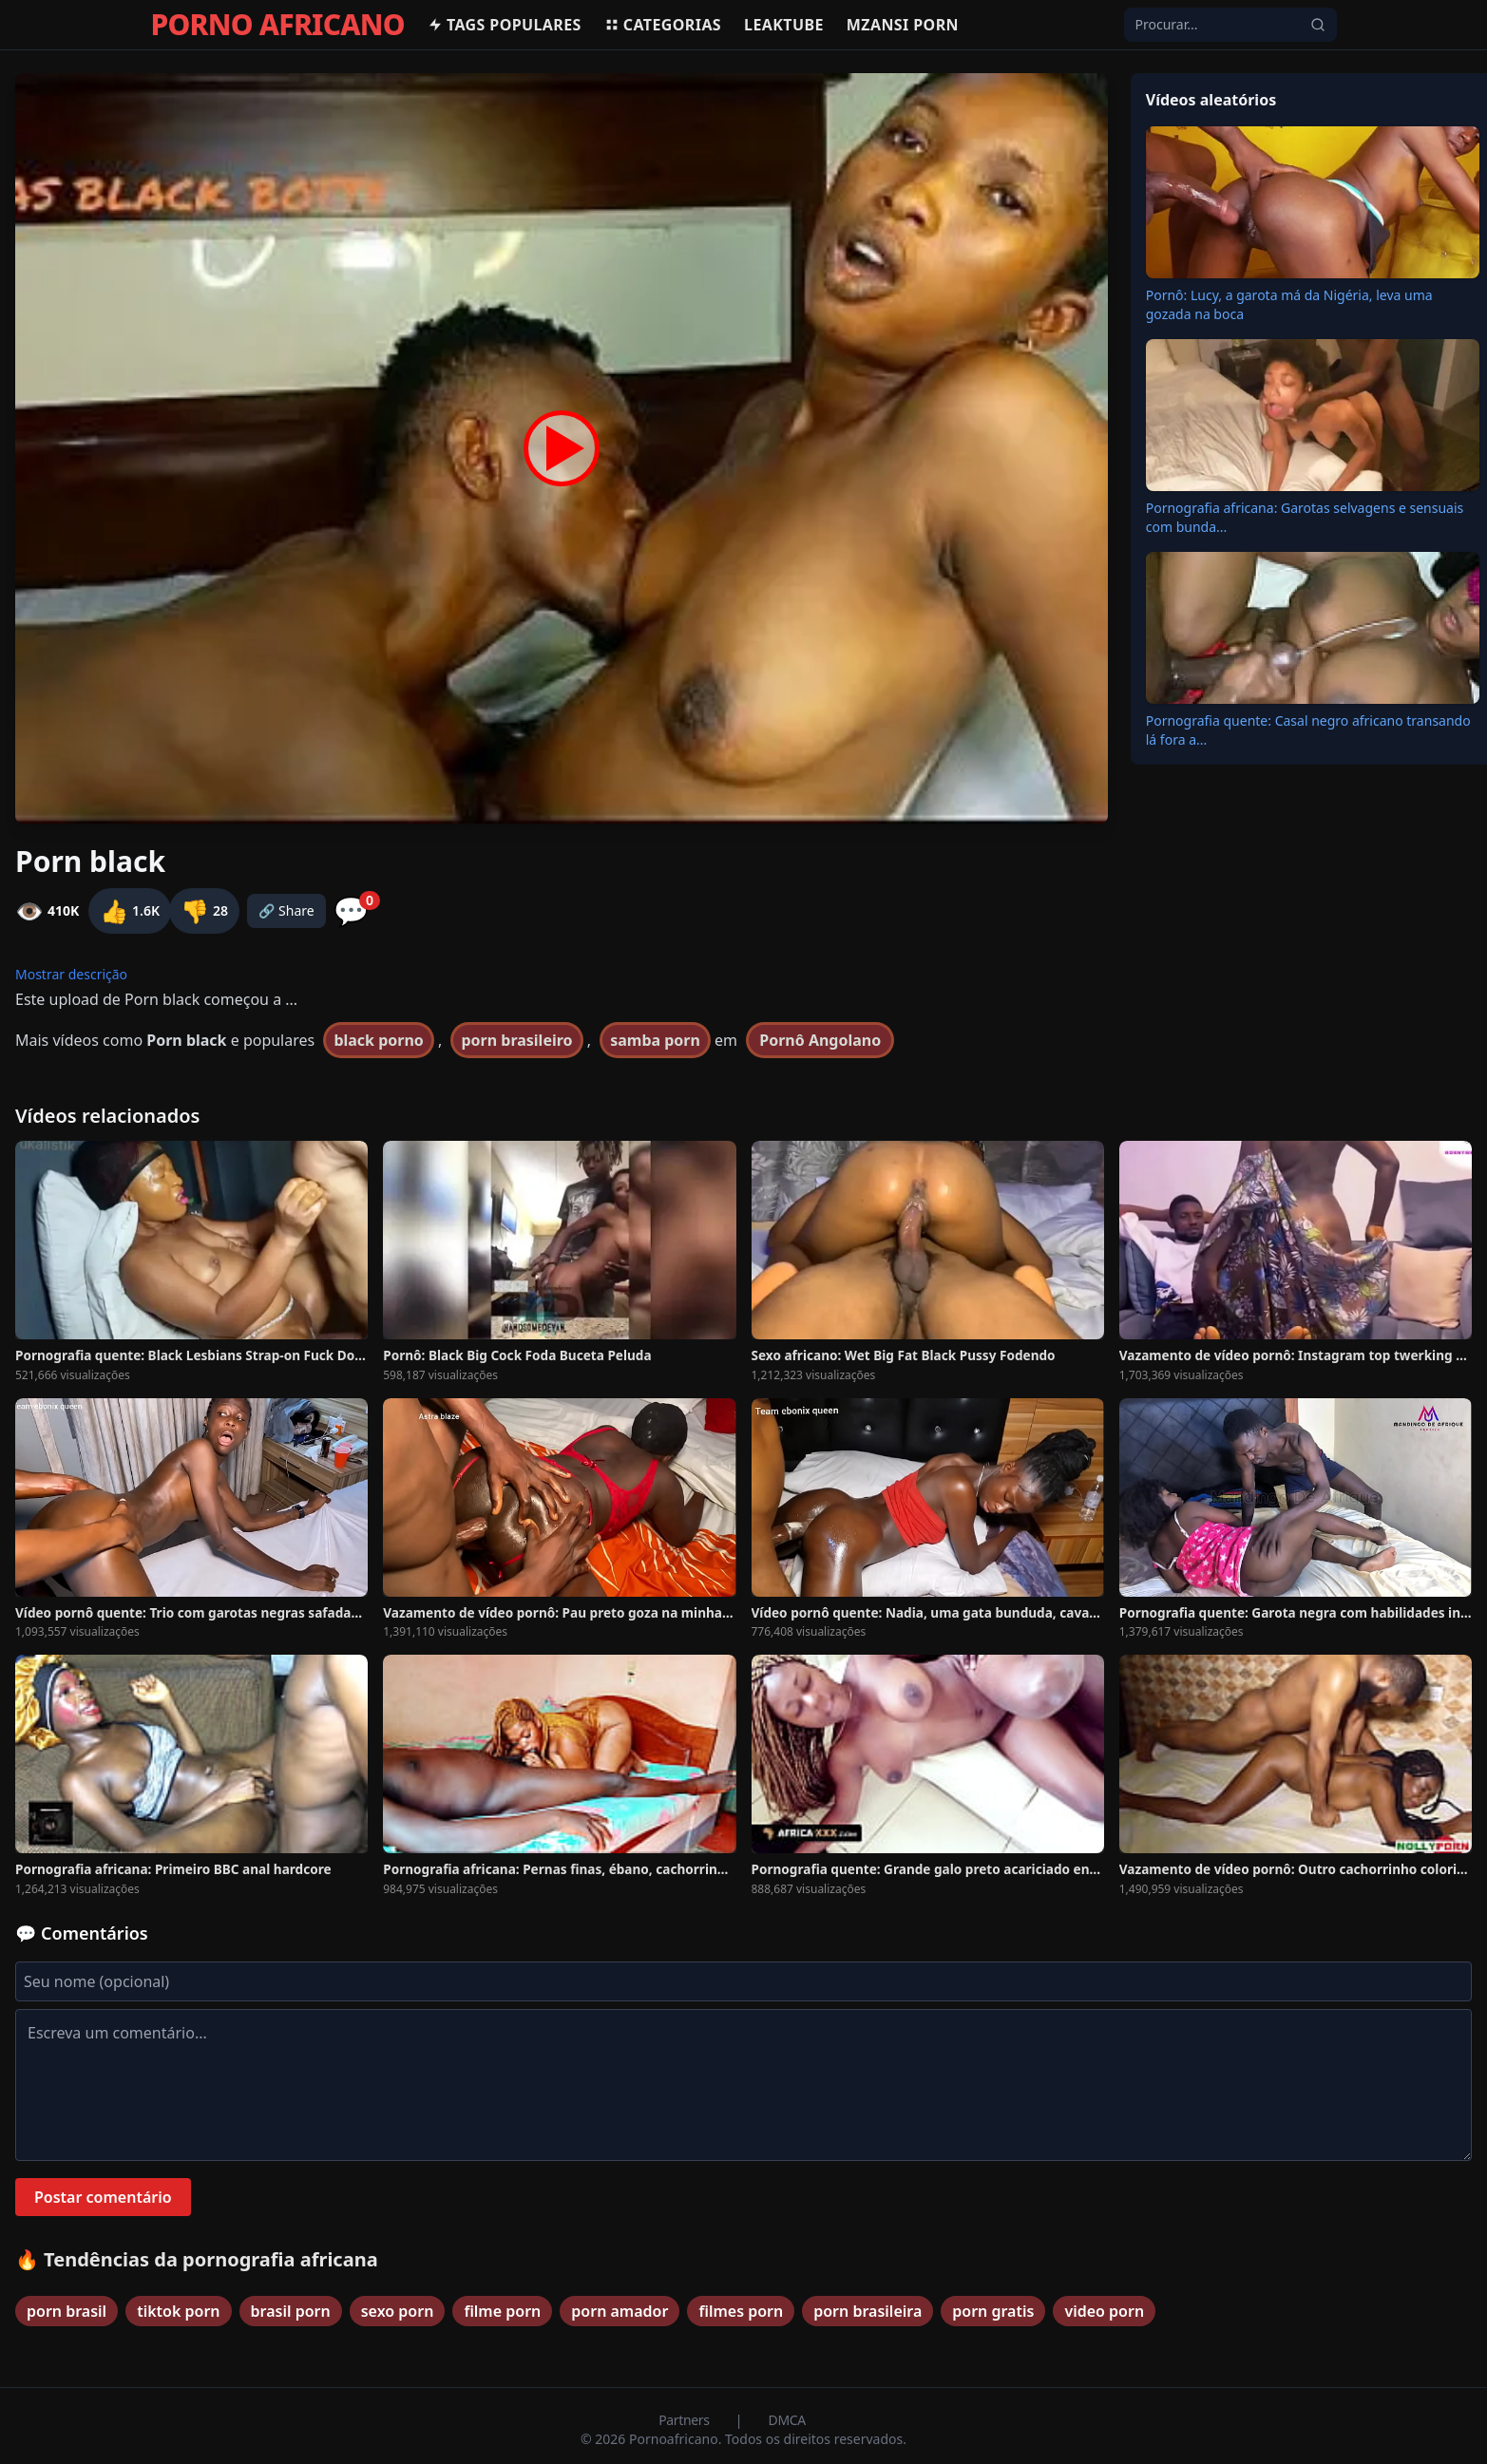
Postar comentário (103, 2197)
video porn (1104, 2311)
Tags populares (504, 24)
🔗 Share (286, 910)
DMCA (787, 2420)
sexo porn (397, 2311)
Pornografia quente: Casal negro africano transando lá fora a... (1308, 730)
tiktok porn (178, 2311)
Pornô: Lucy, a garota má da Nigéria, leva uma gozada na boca (1289, 304)
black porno (378, 1040)
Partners (685, 2420)
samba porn (655, 1040)
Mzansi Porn (903, 24)
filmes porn (740, 2311)
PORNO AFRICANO (278, 25)
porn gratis (993, 2311)
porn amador (619, 2311)
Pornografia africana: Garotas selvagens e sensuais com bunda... (1305, 517)
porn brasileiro (516, 1040)
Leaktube (784, 24)
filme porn (502, 2311)
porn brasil (66, 2311)
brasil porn (291, 2311)
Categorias (662, 24)
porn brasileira (867, 2311)
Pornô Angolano (820, 1040)
